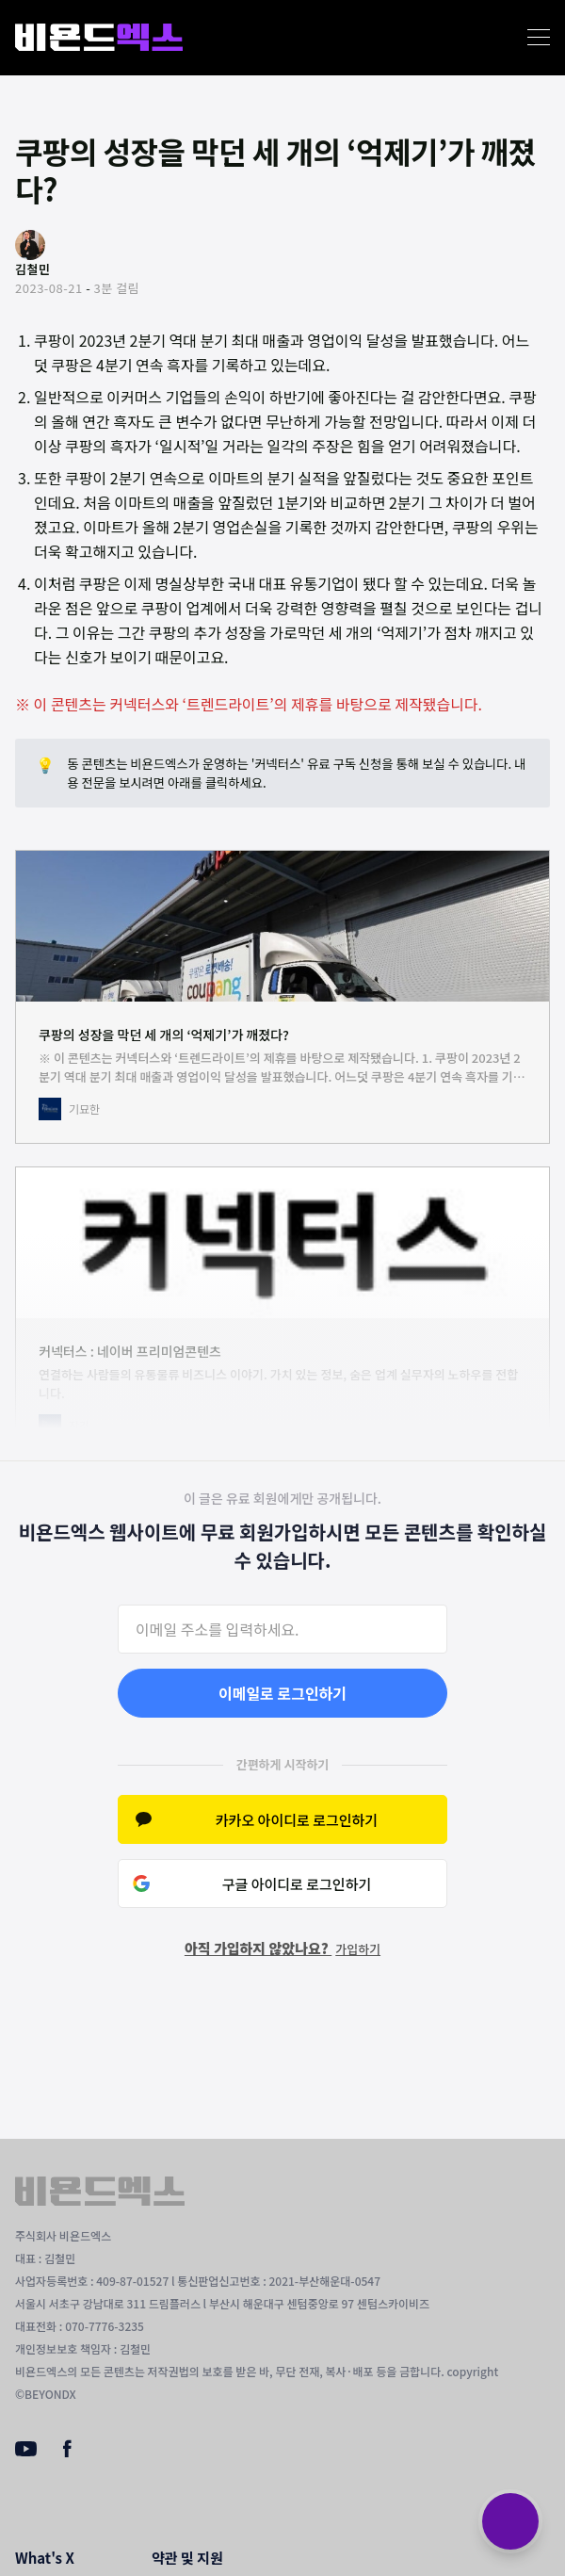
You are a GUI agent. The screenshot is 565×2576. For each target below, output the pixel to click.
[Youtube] (26, 2450)
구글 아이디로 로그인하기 (297, 1884)
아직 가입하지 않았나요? (282, 1948)
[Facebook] (67, 2452)
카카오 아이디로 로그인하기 (297, 1820)
